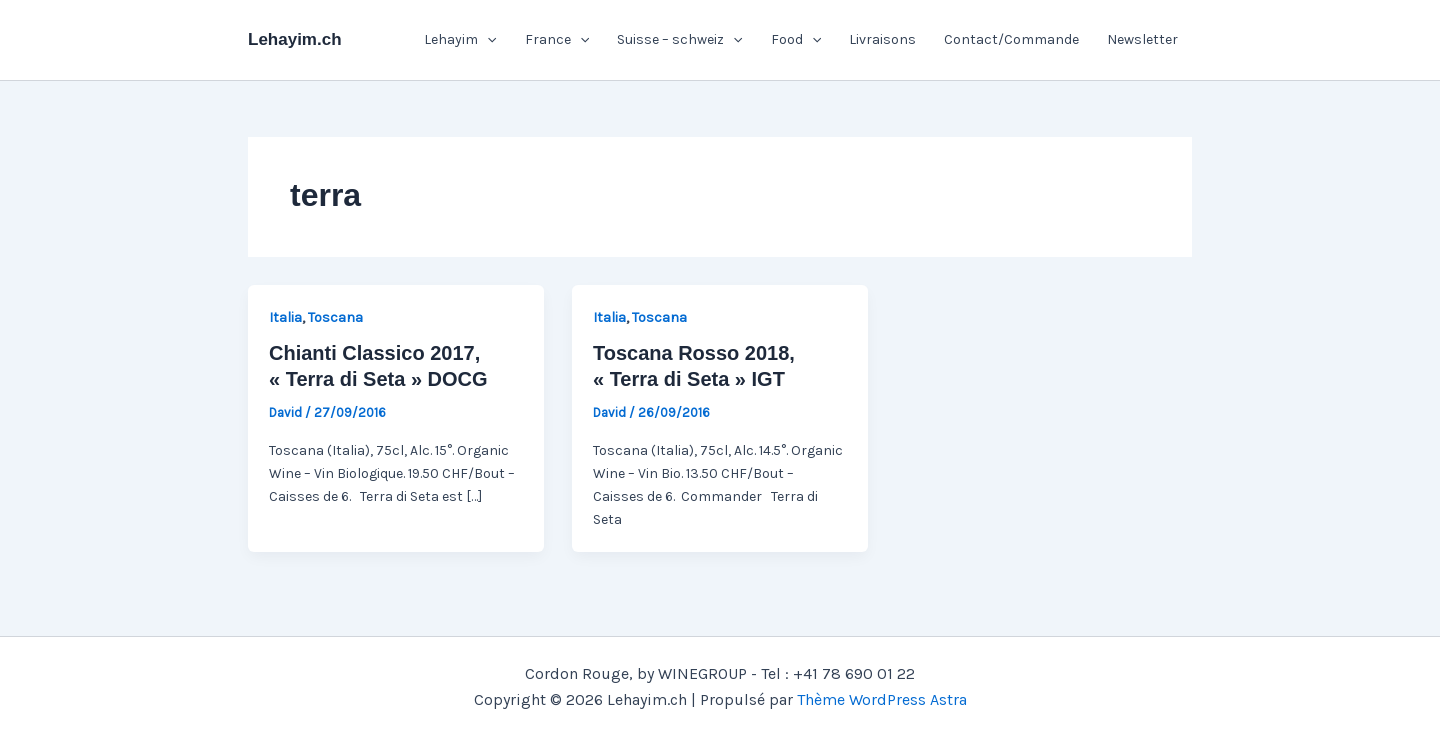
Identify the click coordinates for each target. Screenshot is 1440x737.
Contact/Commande (1011, 39)
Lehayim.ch (295, 39)
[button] (487, 40)
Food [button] (796, 40)
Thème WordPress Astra (882, 699)
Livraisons (882, 39)
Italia (285, 317)
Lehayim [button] (460, 40)
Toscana (335, 317)
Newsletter (1142, 39)
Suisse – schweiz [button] (679, 40)
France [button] (557, 40)
